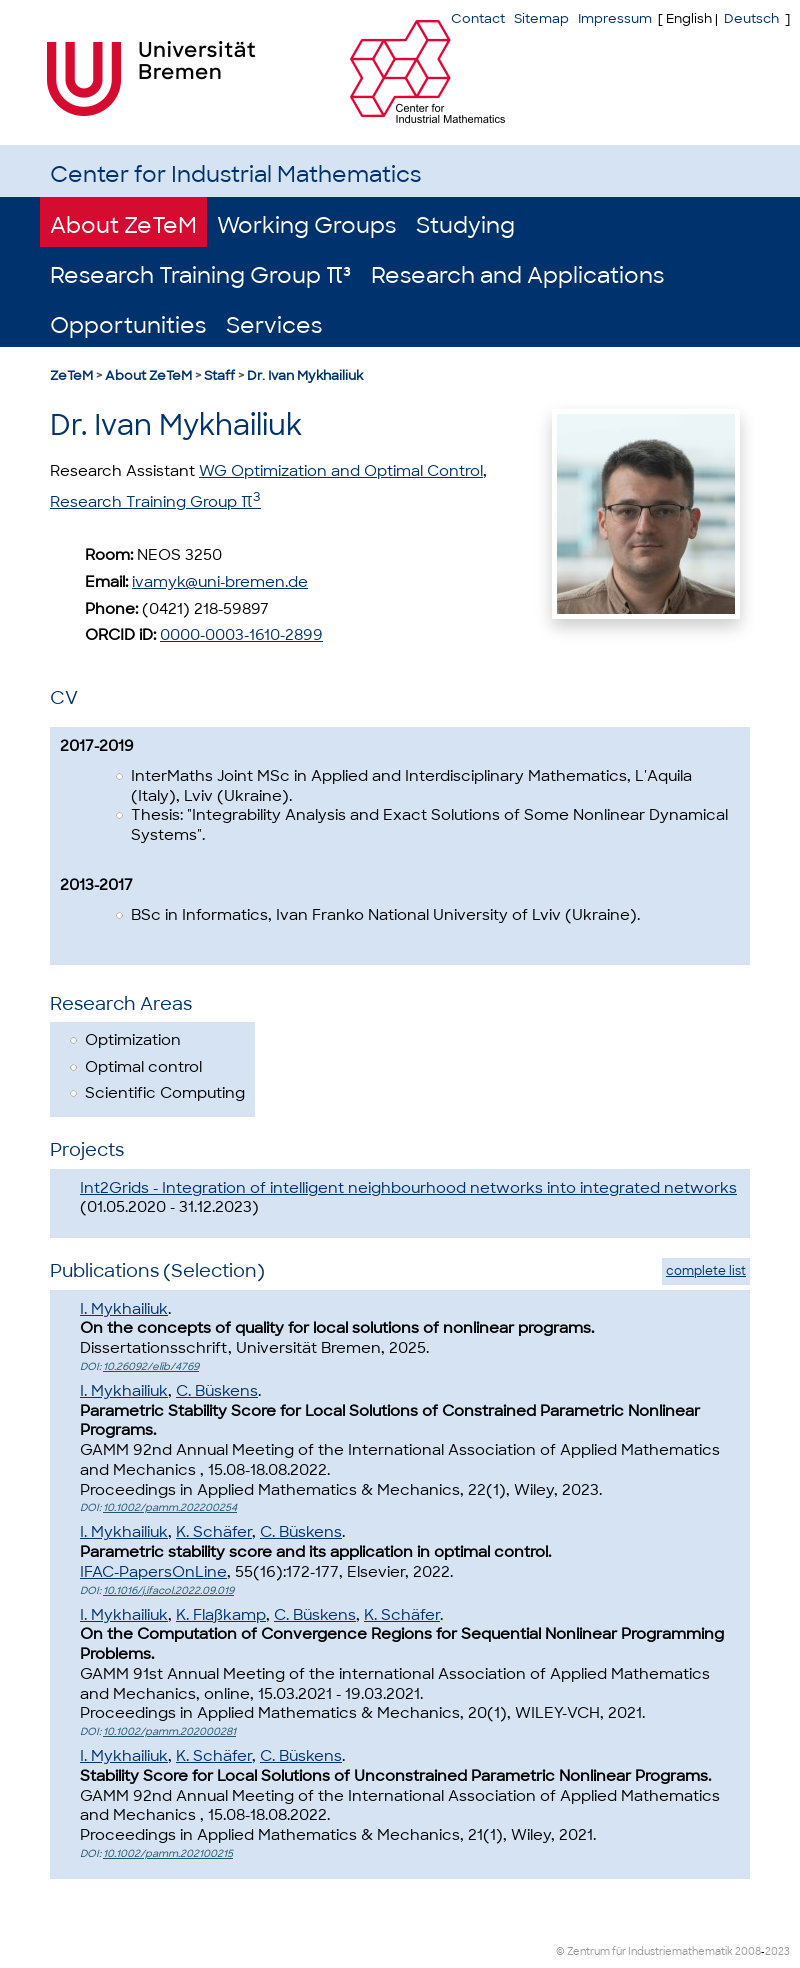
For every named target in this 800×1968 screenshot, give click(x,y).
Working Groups (306, 225)
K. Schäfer (214, 1532)
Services (274, 325)
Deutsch (751, 18)
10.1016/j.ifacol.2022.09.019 (168, 1590)
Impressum (615, 18)
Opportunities (128, 325)
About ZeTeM (123, 225)
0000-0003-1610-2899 (241, 635)
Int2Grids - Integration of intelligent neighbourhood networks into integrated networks (408, 1188)
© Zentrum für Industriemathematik (644, 1951)
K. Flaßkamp (221, 1615)
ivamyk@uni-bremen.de (220, 582)
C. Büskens (217, 1391)
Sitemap (541, 18)
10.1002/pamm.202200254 (170, 1507)
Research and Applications (517, 275)
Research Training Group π (155, 502)
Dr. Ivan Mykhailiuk (305, 375)
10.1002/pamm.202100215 (168, 1853)
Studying (465, 225)
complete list (706, 1271)
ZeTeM (71, 375)
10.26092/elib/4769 (151, 1366)
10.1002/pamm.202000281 (169, 1731)
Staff (219, 375)
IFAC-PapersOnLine (153, 1572)
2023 (777, 1951)
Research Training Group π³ (200, 275)
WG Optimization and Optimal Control (341, 471)
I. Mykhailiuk (124, 1309)
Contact (478, 18)
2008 (748, 1951)
